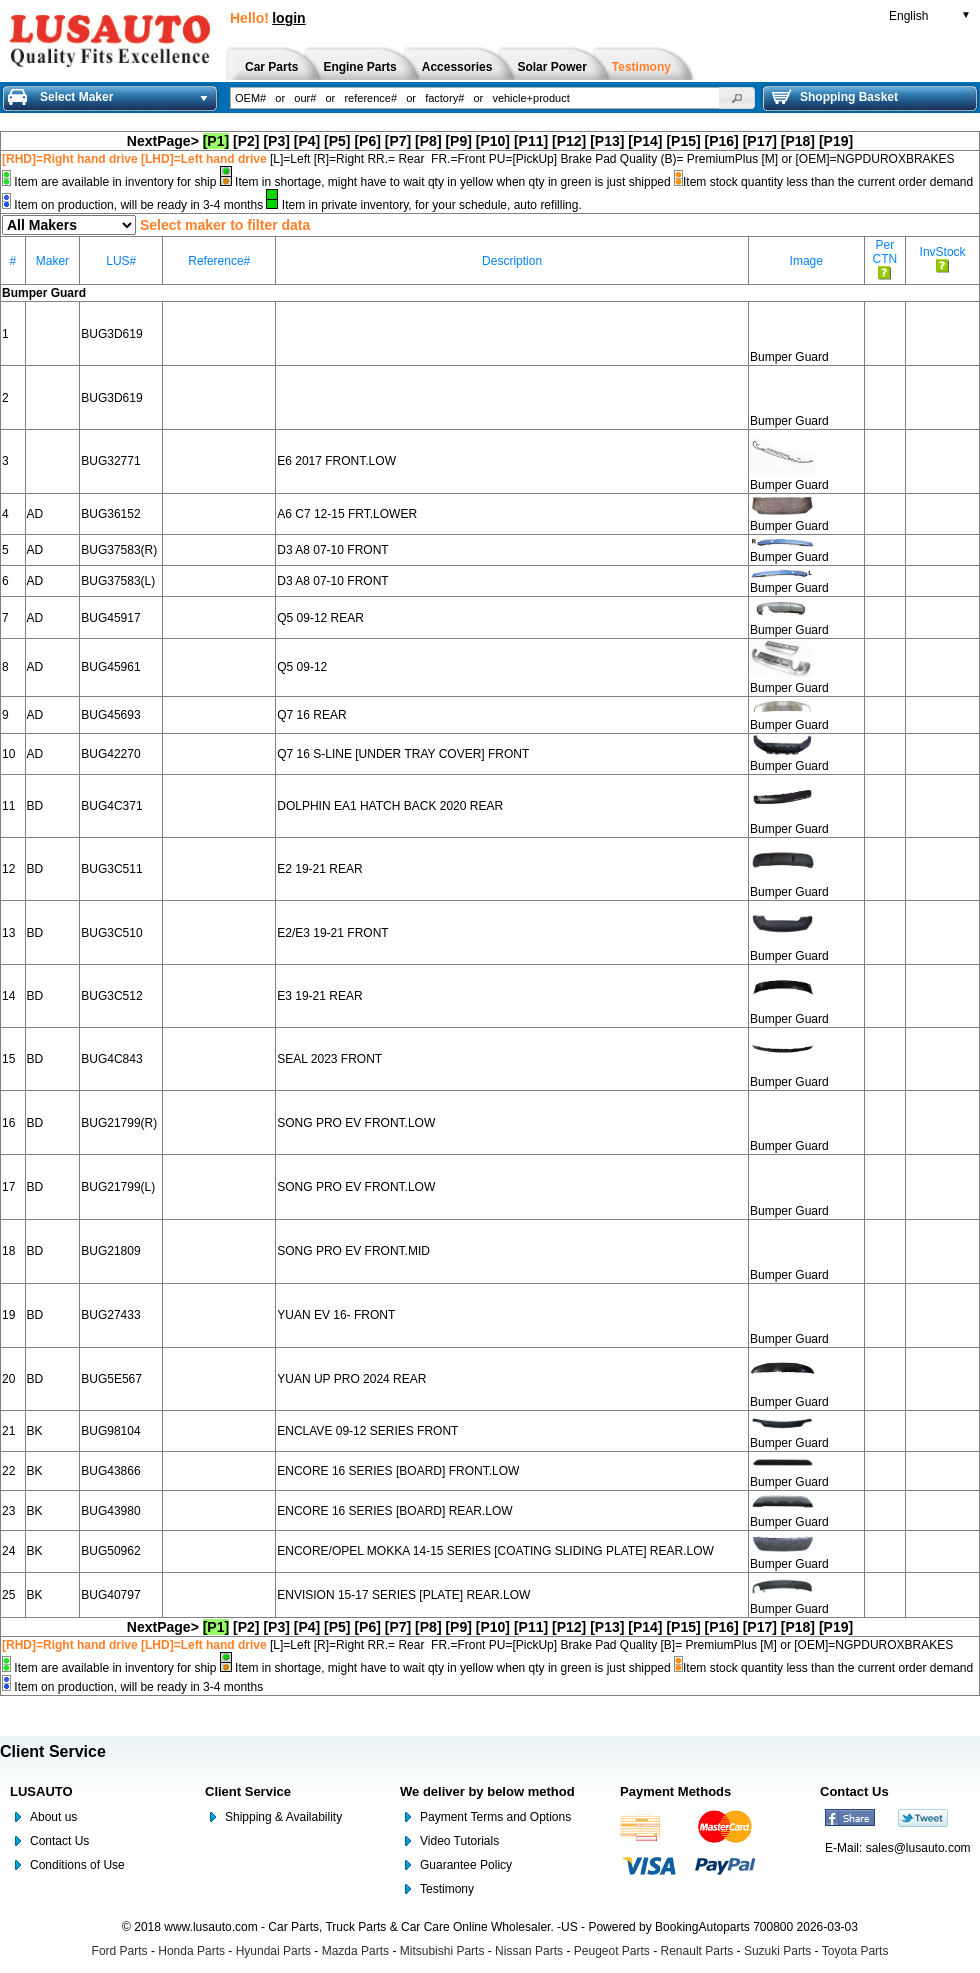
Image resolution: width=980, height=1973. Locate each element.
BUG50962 (110, 1551)
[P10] (493, 141)
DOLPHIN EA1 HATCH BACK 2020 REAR (390, 806)
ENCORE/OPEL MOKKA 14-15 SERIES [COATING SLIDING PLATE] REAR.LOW (495, 1551)
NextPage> (163, 141)
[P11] (531, 141)
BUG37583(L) (118, 581)
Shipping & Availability (283, 1817)
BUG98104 (110, 1431)
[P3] (276, 141)
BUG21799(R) (119, 1123)
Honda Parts (191, 1951)
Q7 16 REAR (311, 715)
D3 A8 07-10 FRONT (332, 550)
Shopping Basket (835, 97)
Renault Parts (697, 1951)
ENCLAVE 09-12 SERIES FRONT (367, 1431)
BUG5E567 (111, 1379)
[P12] (569, 141)
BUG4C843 (111, 1059)
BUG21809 (110, 1251)
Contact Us (59, 1841)
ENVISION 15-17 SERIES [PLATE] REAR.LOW (403, 1595)
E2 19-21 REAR (319, 869)
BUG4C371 (111, 806)
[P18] (798, 141)
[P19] (836, 141)
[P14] (645, 141)
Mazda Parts (355, 1951)
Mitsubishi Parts (442, 1951)
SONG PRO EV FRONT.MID (353, 1251)
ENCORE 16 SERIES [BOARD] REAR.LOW (394, 1511)
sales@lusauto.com (918, 1848)
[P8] (428, 141)
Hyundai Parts (273, 1951)
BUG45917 (110, 618)
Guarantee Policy (466, 1865)
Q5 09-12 (302, 667)
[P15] (683, 141)
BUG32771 (110, 461)
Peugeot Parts (612, 1951)
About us (53, 1817)
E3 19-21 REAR (319, 996)
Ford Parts (120, 1951)
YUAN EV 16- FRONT (336, 1315)
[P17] (760, 141)
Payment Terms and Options (495, 1817)
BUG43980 (110, 1511)
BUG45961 (110, 667)
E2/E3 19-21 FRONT (332, 933)
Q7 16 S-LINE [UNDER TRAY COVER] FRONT (403, 754)
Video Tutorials (459, 1841)
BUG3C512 (111, 996)
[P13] (607, 141)
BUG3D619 (111, 334)
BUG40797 (110, 1595)
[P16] (722, 141)
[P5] (337, 141)
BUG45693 (110, 715)
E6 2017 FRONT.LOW (336, 461)
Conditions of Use (77, 1865)
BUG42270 (110, 754)
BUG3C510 (111, 933)
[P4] (307, 141)
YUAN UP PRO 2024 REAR (351, 1379)
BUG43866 (110, 1471)
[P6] (367, 141)
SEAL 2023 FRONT (329, 1059)
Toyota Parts (855, 1951)
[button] (737, 98)
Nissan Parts (529, 1951)
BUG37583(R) (119, 550)
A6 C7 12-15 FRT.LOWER (347, 514)
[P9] (458, 141)
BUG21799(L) (118, 1187)
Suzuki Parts (777, 1951)
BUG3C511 (111, 869)
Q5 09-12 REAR (320, 618)
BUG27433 (110, 1315)
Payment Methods (675, 1791)
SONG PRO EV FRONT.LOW (356, 1123)
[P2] (246, 141)
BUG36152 (110, 514)
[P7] (398, 141)
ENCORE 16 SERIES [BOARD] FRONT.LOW (398, 1471)
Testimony (447, 1889)
